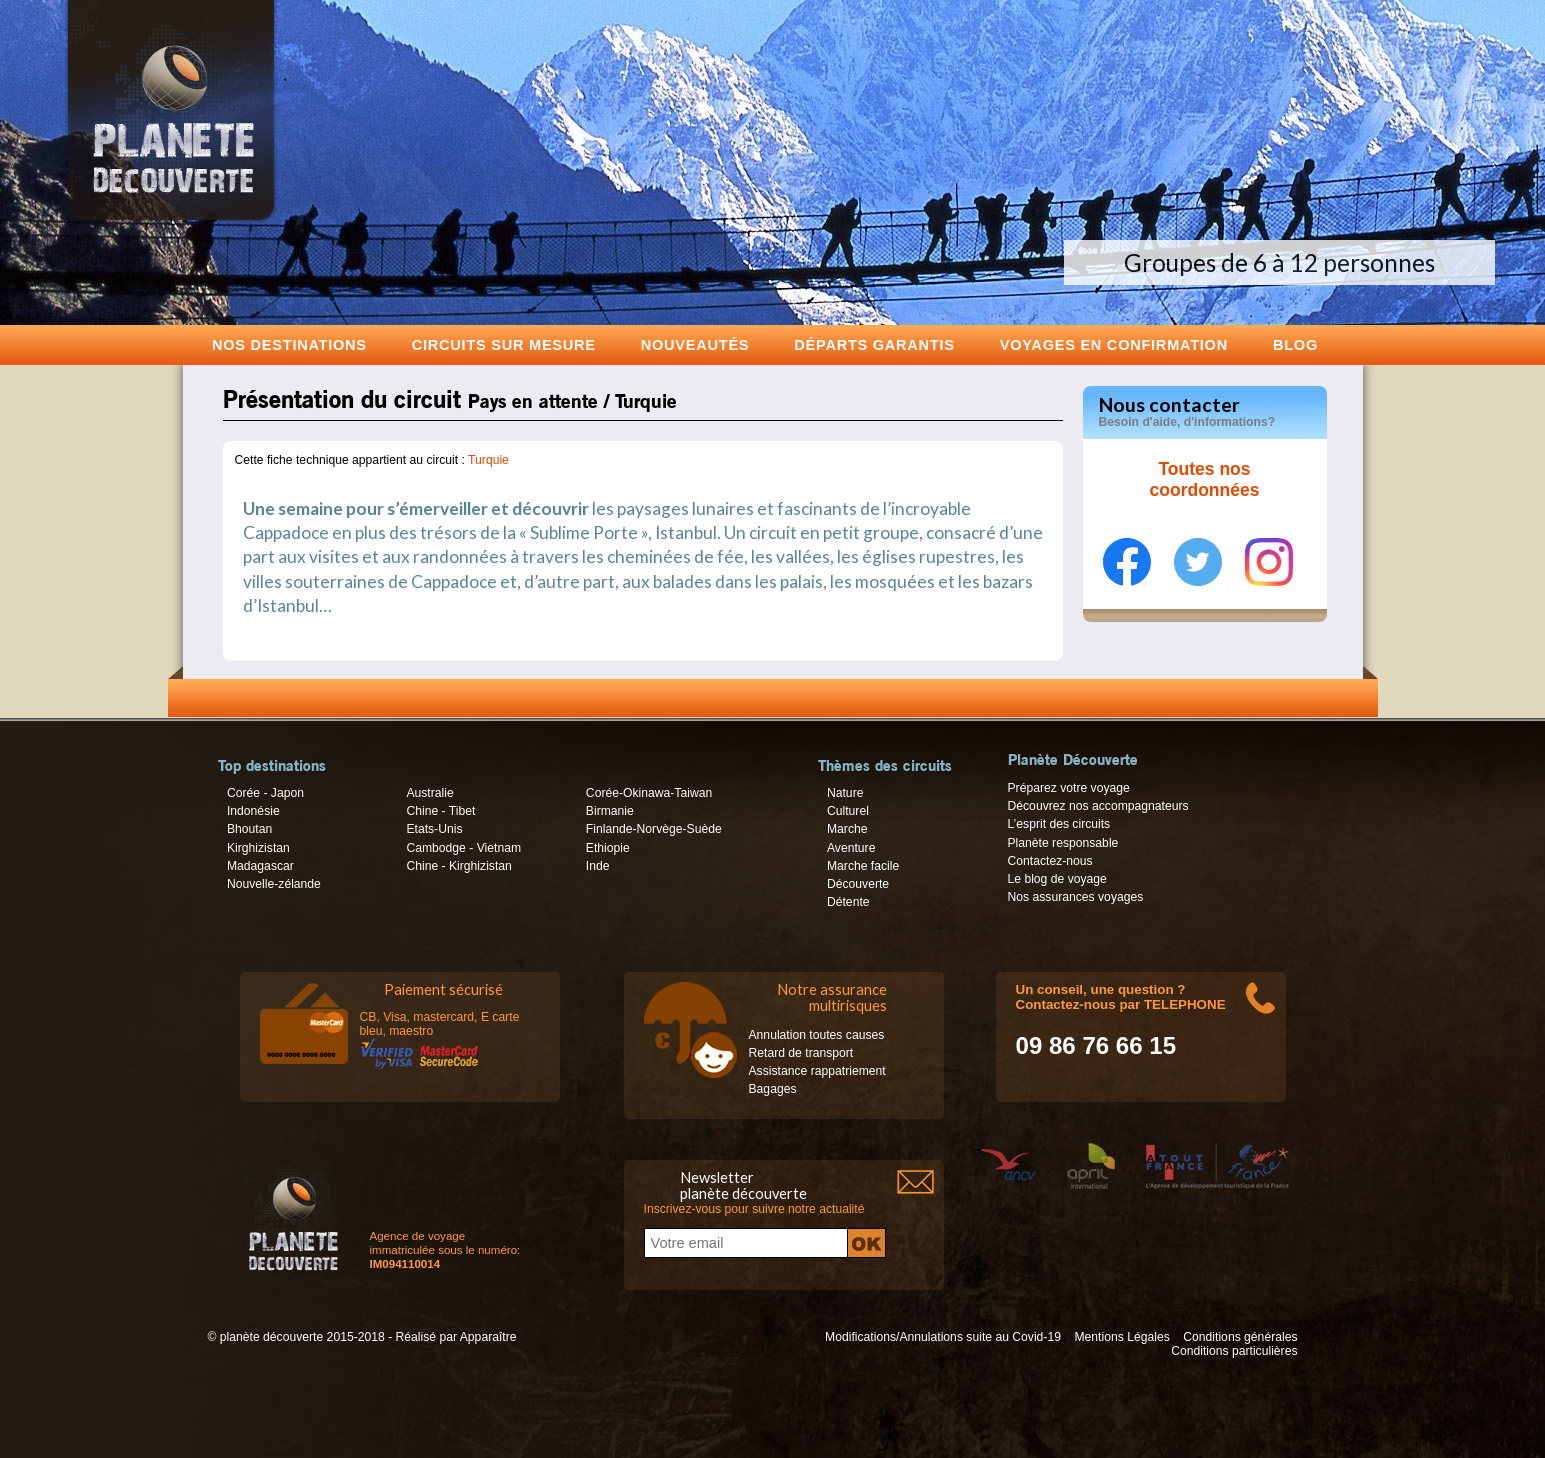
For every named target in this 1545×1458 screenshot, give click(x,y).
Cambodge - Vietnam (463, 848)
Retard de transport (801, 1053)
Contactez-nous (1050, 861)
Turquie (488, 460)
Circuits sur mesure (504, 344)
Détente (848, 902)
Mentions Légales (1121, 1337)
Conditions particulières (1234, 1351)
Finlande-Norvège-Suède (654, 829)
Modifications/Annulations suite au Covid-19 (943, 1337)
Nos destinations (289, 344)
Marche (847, 829)
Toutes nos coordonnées (1205, 480)
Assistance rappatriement (817, 1071)
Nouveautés (695, 344)
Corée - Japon (265, 793)
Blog (1295, 344)
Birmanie (610, 811)
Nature (845, 793)
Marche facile (863, 866)
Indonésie (253, 811)
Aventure (851, 848)
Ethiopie (608, 848)
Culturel (848, 811)
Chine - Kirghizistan (458, 866)
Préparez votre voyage (1069, 788)
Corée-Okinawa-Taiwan (649, 793)
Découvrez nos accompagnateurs (1098, 806)
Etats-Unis (434, 829)
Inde (598, 866)
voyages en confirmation (1114, 344)
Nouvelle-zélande (274, 884)
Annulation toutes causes (817, 1035)
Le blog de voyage (1057, 879)
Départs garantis (874, 344)
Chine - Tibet (440, 811)
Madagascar (260, 866)
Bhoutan (249, 829)
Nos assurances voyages (1076, 897)
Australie (429, 793)
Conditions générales (1240, 1337)
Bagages (773, 1089)
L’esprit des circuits (1059, 824)
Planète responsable (1063, 843)
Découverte (858, 884)
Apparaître (488, 1337)
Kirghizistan (258, 848)
